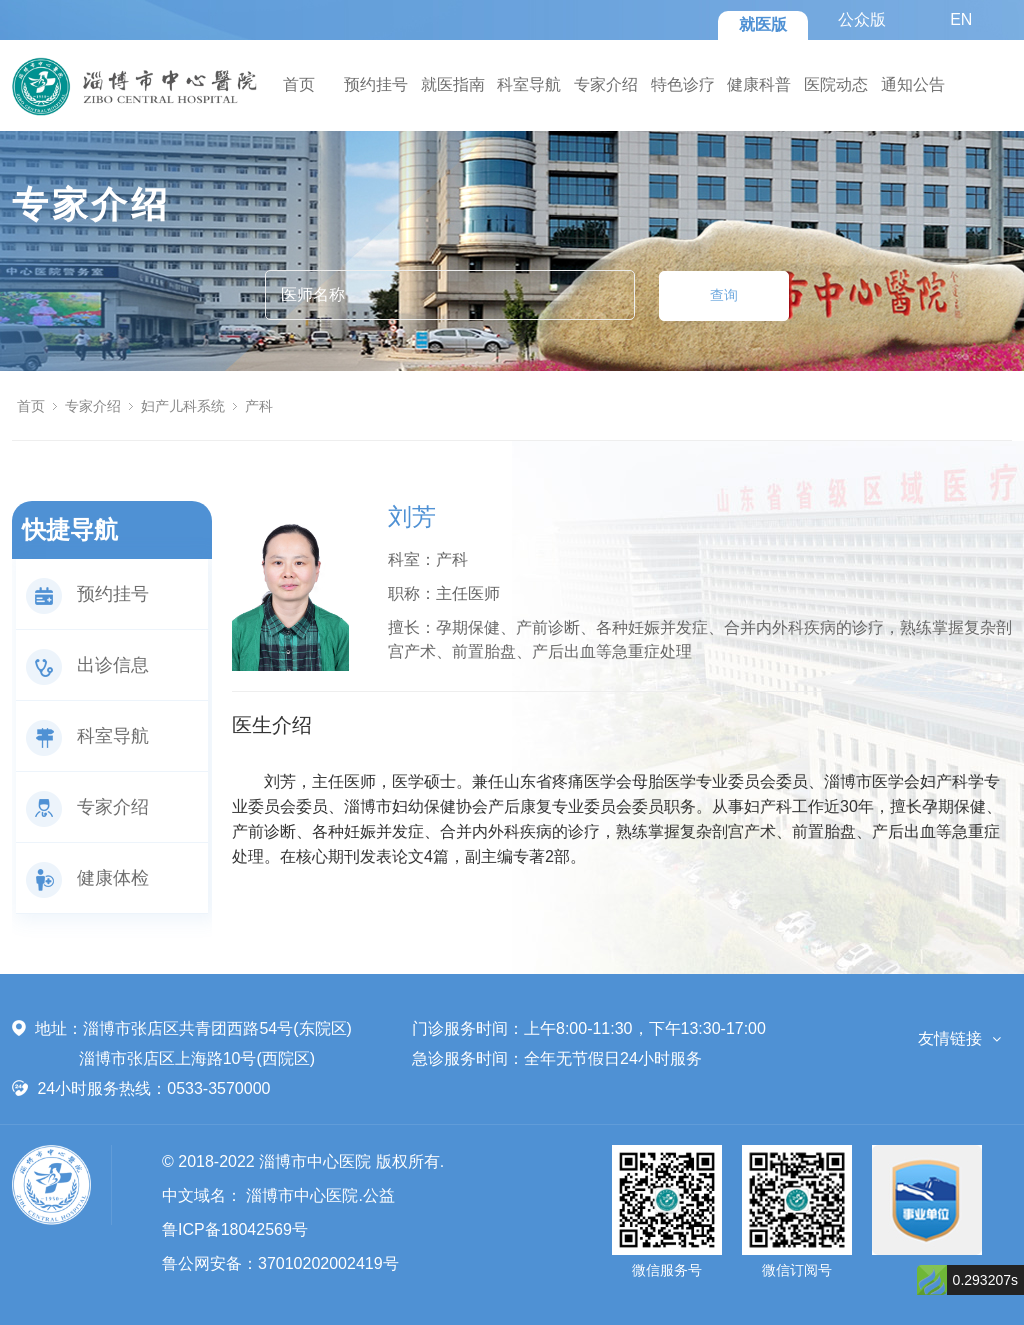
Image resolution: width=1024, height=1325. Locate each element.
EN (961, 19)
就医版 (763, 24)
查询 (724, 295)
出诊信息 (87, 665)
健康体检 (87, 878)
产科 (259, 406)
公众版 (862, 19)
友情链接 (950, 1038)
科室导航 (529, 84)
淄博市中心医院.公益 (320, 1195)
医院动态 (836, 84)
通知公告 (913, 84)
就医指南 (453, 84)
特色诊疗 (683, 84)
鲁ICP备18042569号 (235, 1229)
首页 (299, 84)
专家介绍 (606, 84)
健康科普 (759, 84)
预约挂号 (376, 84)
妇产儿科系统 (183, 406)
